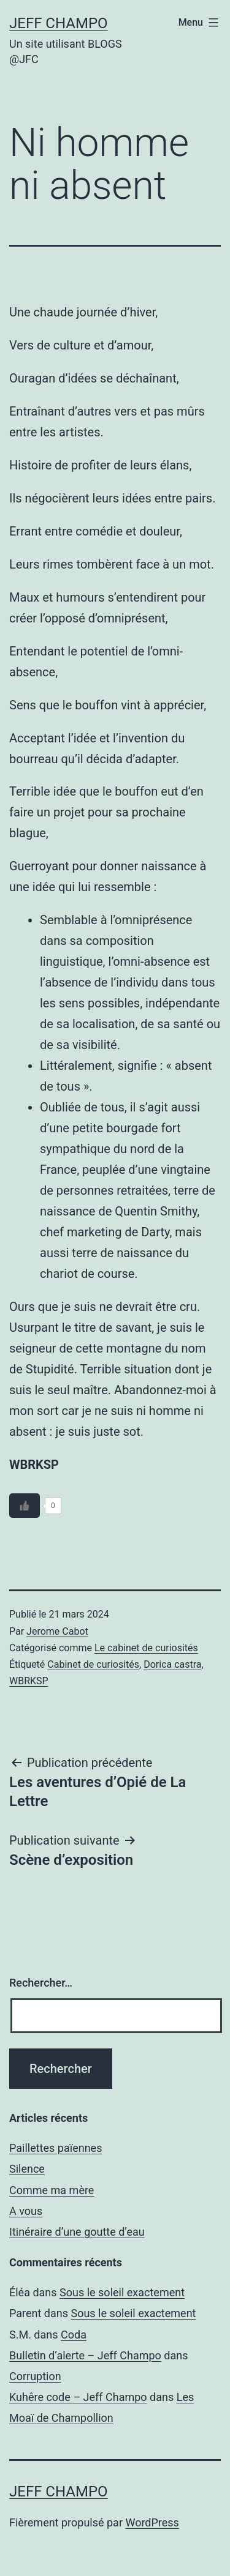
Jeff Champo (58, 23)
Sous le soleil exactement (122, 2292)
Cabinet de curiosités (93, 1664)
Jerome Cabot (57, 1631)
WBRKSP (28, 1681)
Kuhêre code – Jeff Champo (78, 2397)
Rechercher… (40, 1982)
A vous (25, 2211)
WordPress (151, 2522)
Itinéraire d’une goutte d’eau (77, 2231)
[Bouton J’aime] (24, 1505)
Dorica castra (172, 1664)
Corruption (35, 2376)
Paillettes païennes (55, 2147)
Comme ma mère (51, 2190)
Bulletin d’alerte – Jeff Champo (85, 2355)
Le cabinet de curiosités (146, 1648)
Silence (27, 2168)
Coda (73, 2334)
